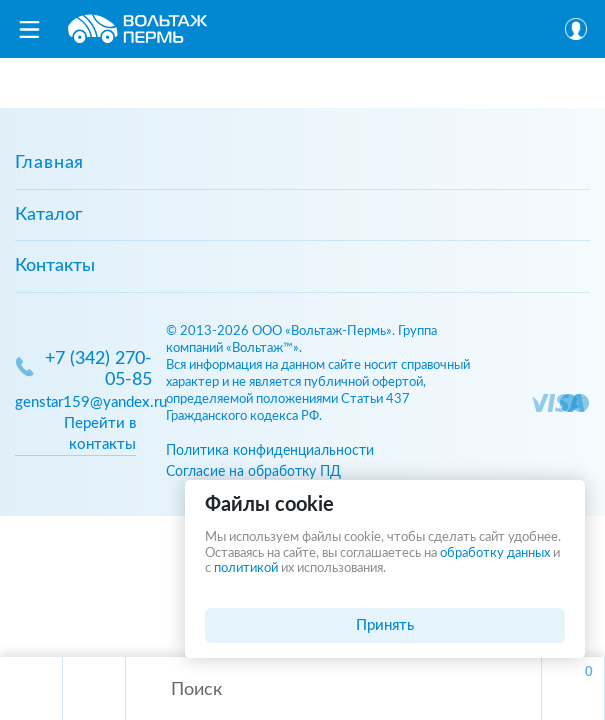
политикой (246, 568)
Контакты (55, 266)
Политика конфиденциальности (270, 450)
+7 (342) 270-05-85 (98, 369)
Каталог (48, 215)
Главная (49, 163)
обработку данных (495, 553)
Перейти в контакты (100, 434)
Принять (385, 625)
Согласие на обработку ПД (253, 471)
